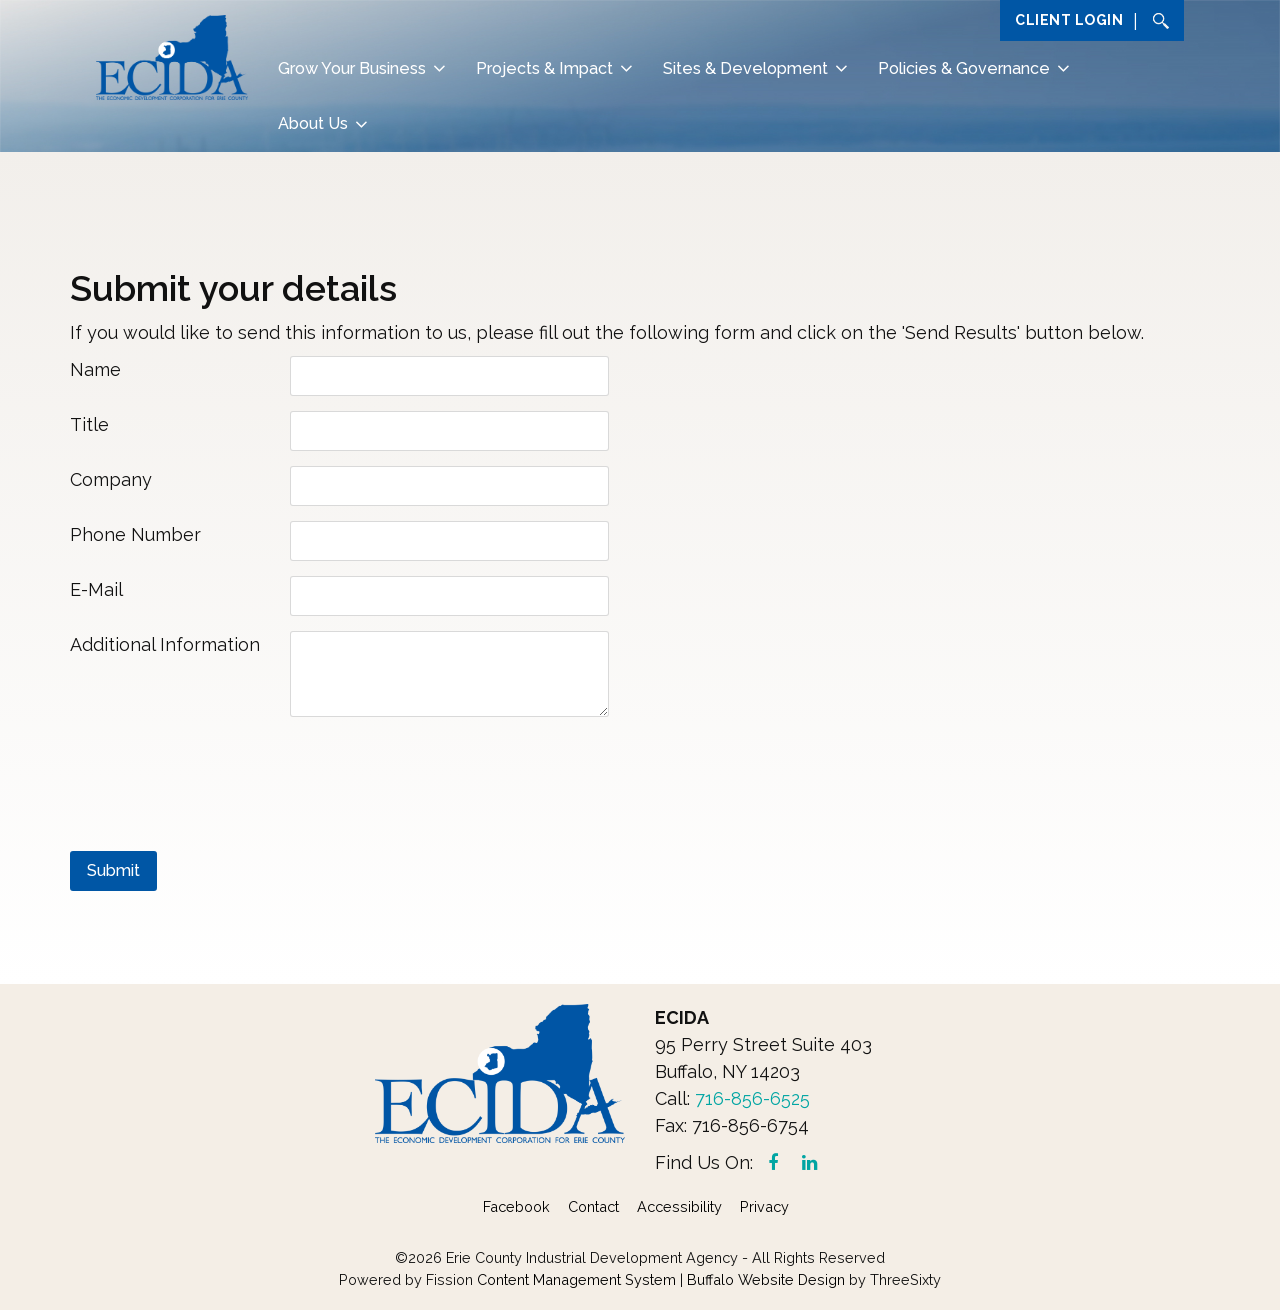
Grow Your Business (352, 68)
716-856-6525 (752, 1098)
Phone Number (135, 534)
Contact (593, 1206)
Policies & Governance (964, 68)
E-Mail (96, 589)
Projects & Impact (544, 68)
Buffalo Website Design (766, 1279)
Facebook (516, 1206)
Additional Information (165, 644)
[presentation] (222, 775)
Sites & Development (745, 68)
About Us (313, 123)
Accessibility (679, 1206)
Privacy (764, 1206)
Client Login (1069, 20)
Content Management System (576, 1279)
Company (111, 479)
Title (89, 424)
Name (95, 369)
